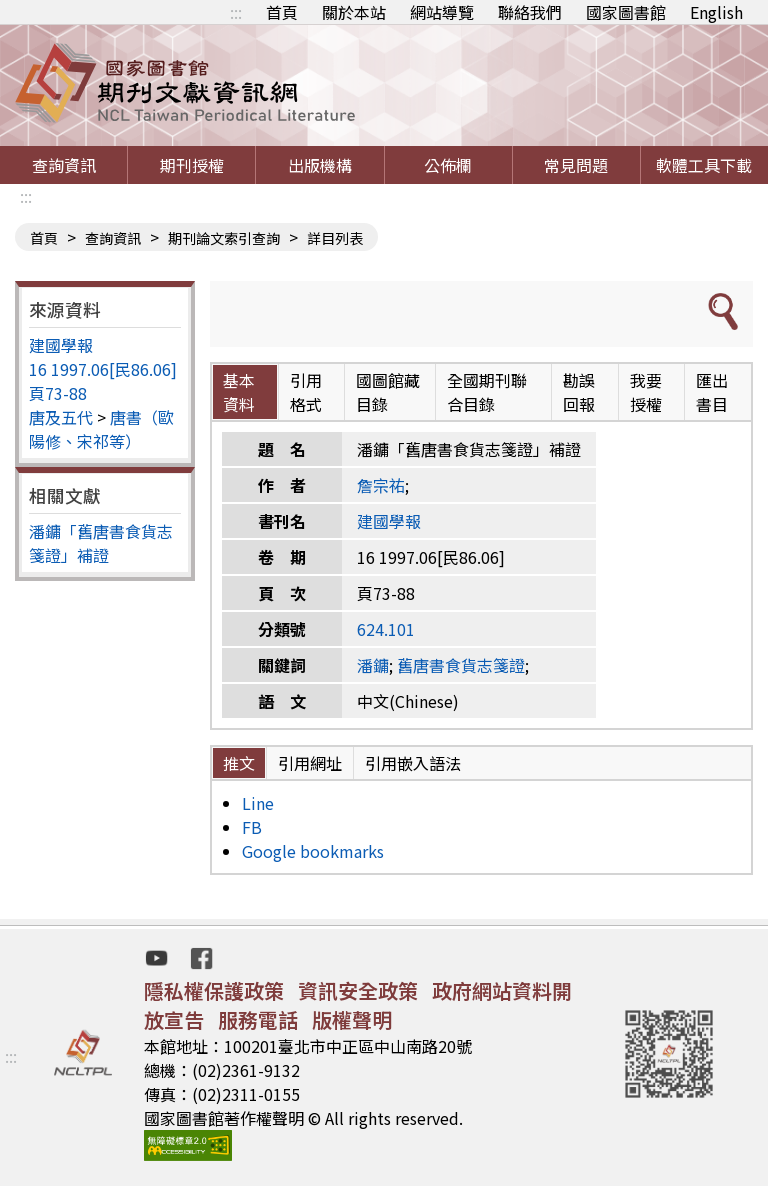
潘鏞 (373, 665)
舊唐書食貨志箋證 (461, 665)
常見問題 (576, 165)
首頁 (282, 12)
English (716, 12)
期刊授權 (192, 165)
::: (236, 12)
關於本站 (354, 12)
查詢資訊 (64, 165)
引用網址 (310, 763)
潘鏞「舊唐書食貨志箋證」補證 (101, 543)
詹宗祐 (381, 485)
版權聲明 (352, 1019)
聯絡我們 (530, 12)
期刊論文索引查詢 (224, 238)
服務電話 (258, 1019)
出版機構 (320, 165)
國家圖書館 (626, 12)
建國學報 (61, 345)
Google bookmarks (313, 851)
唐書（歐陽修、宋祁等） (101, 429)
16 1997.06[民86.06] (103, 369)
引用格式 (306, 392)
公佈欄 (448, 165)
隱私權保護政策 (214, 990)
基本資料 (239, 392)
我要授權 (646, 392)
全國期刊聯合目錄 (487, 392)
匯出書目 (712, 392)
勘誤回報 (579, 392)
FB (252, 827)
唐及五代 (61, 417)
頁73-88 (58, 393)
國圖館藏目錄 (388, 392)
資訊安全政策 (358, 990)
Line (258, 803)
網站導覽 (442, 12)
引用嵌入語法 (413, 763)
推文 (239, 763)
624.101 (386, 629)
